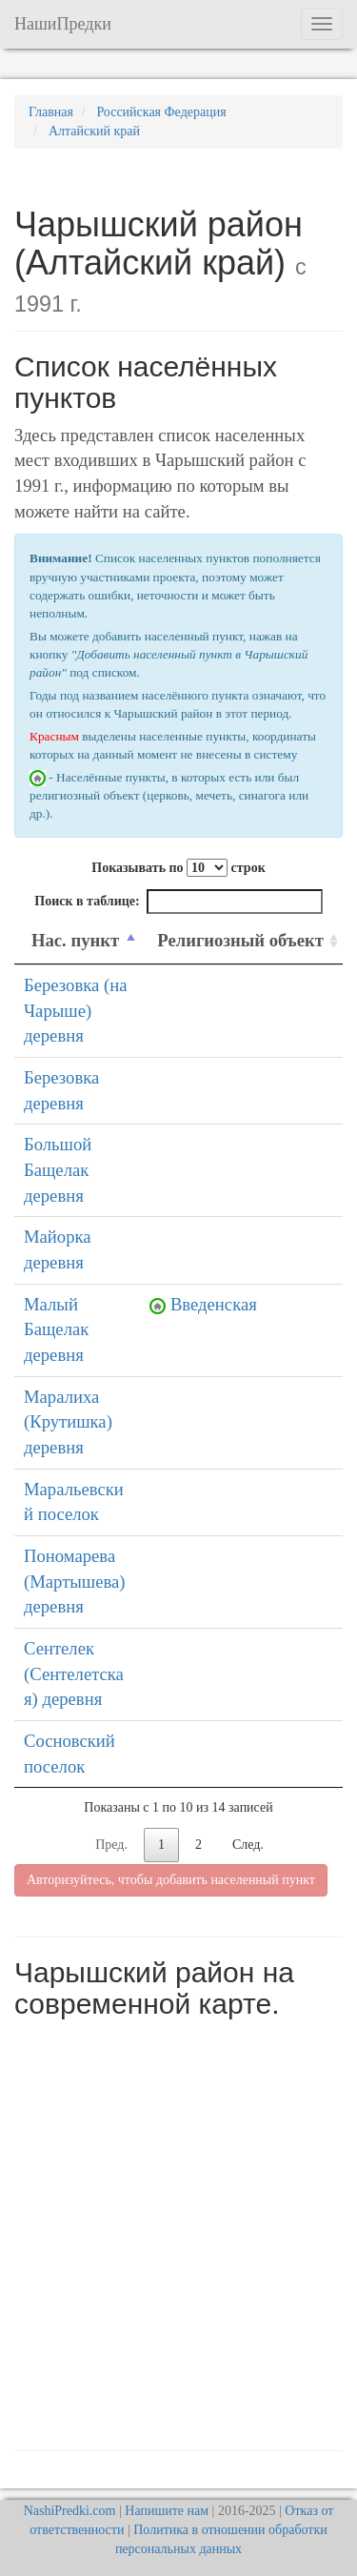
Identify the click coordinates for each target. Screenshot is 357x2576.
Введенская (213, 1304)
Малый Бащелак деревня (56, 1329)
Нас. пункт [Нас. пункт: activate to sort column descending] (75, 940)
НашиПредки (62, 23)
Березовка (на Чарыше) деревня (75, 1010)
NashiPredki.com (70, 2511)
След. (248, 1844)
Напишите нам (166, 2511)
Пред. (111, 1844)
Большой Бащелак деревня (57, 1169)
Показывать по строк (178, 868)
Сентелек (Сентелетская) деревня (74, 1673)
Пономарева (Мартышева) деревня (75, 1581)
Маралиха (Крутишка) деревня (68, 1422)
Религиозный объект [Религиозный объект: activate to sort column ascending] (240, 940)
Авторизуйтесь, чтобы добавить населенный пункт (171, 1880)
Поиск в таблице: (178, 901)
